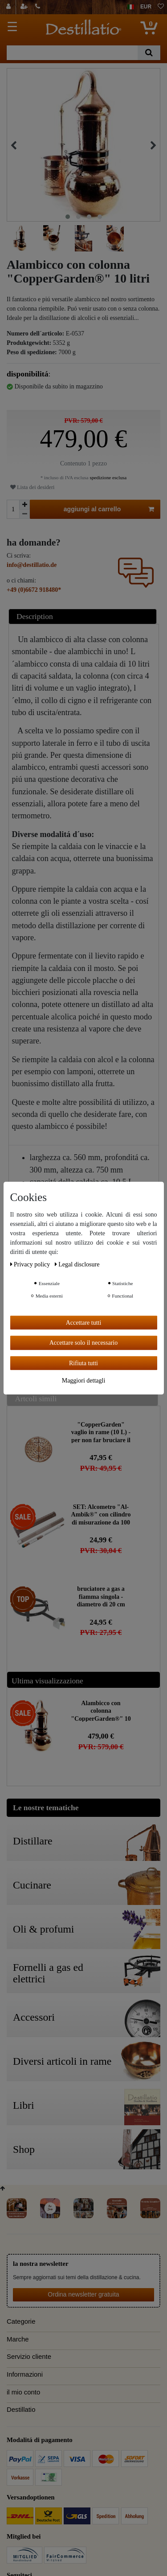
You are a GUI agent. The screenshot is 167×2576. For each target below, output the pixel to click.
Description (34, 616)
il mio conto (23, 2392)
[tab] (83, 616)
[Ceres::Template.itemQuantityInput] (13, 509)
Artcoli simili (36, 1398)
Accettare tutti (84, 1322)
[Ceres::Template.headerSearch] (149, 52)
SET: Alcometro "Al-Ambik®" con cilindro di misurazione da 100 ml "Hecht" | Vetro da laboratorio (101, 1514)
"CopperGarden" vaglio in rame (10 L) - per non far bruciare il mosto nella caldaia (100, 1432)
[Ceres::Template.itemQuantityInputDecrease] (24, 514)
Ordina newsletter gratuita (83, 2294)
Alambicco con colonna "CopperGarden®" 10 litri (101, 1711)
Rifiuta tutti (83, 1362)
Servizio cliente (29, 2356)
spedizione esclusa (108, 477)
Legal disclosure (77, 1264)
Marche (18, 2339)
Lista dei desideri (32, 487)
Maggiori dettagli (84, 1380)
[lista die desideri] (161, 7)
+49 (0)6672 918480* (34, 589)
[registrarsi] (25, 7)
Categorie (21, 2321)
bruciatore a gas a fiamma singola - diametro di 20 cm (101, 1596)
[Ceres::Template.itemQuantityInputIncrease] (24, 505)
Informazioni (25, 2374)
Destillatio (21, 2409)
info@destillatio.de (32, 565)
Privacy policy (31, 1264)
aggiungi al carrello (109, 509)
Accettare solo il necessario (83, 1342)
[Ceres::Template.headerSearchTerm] (72, 52)
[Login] (9, 7)
